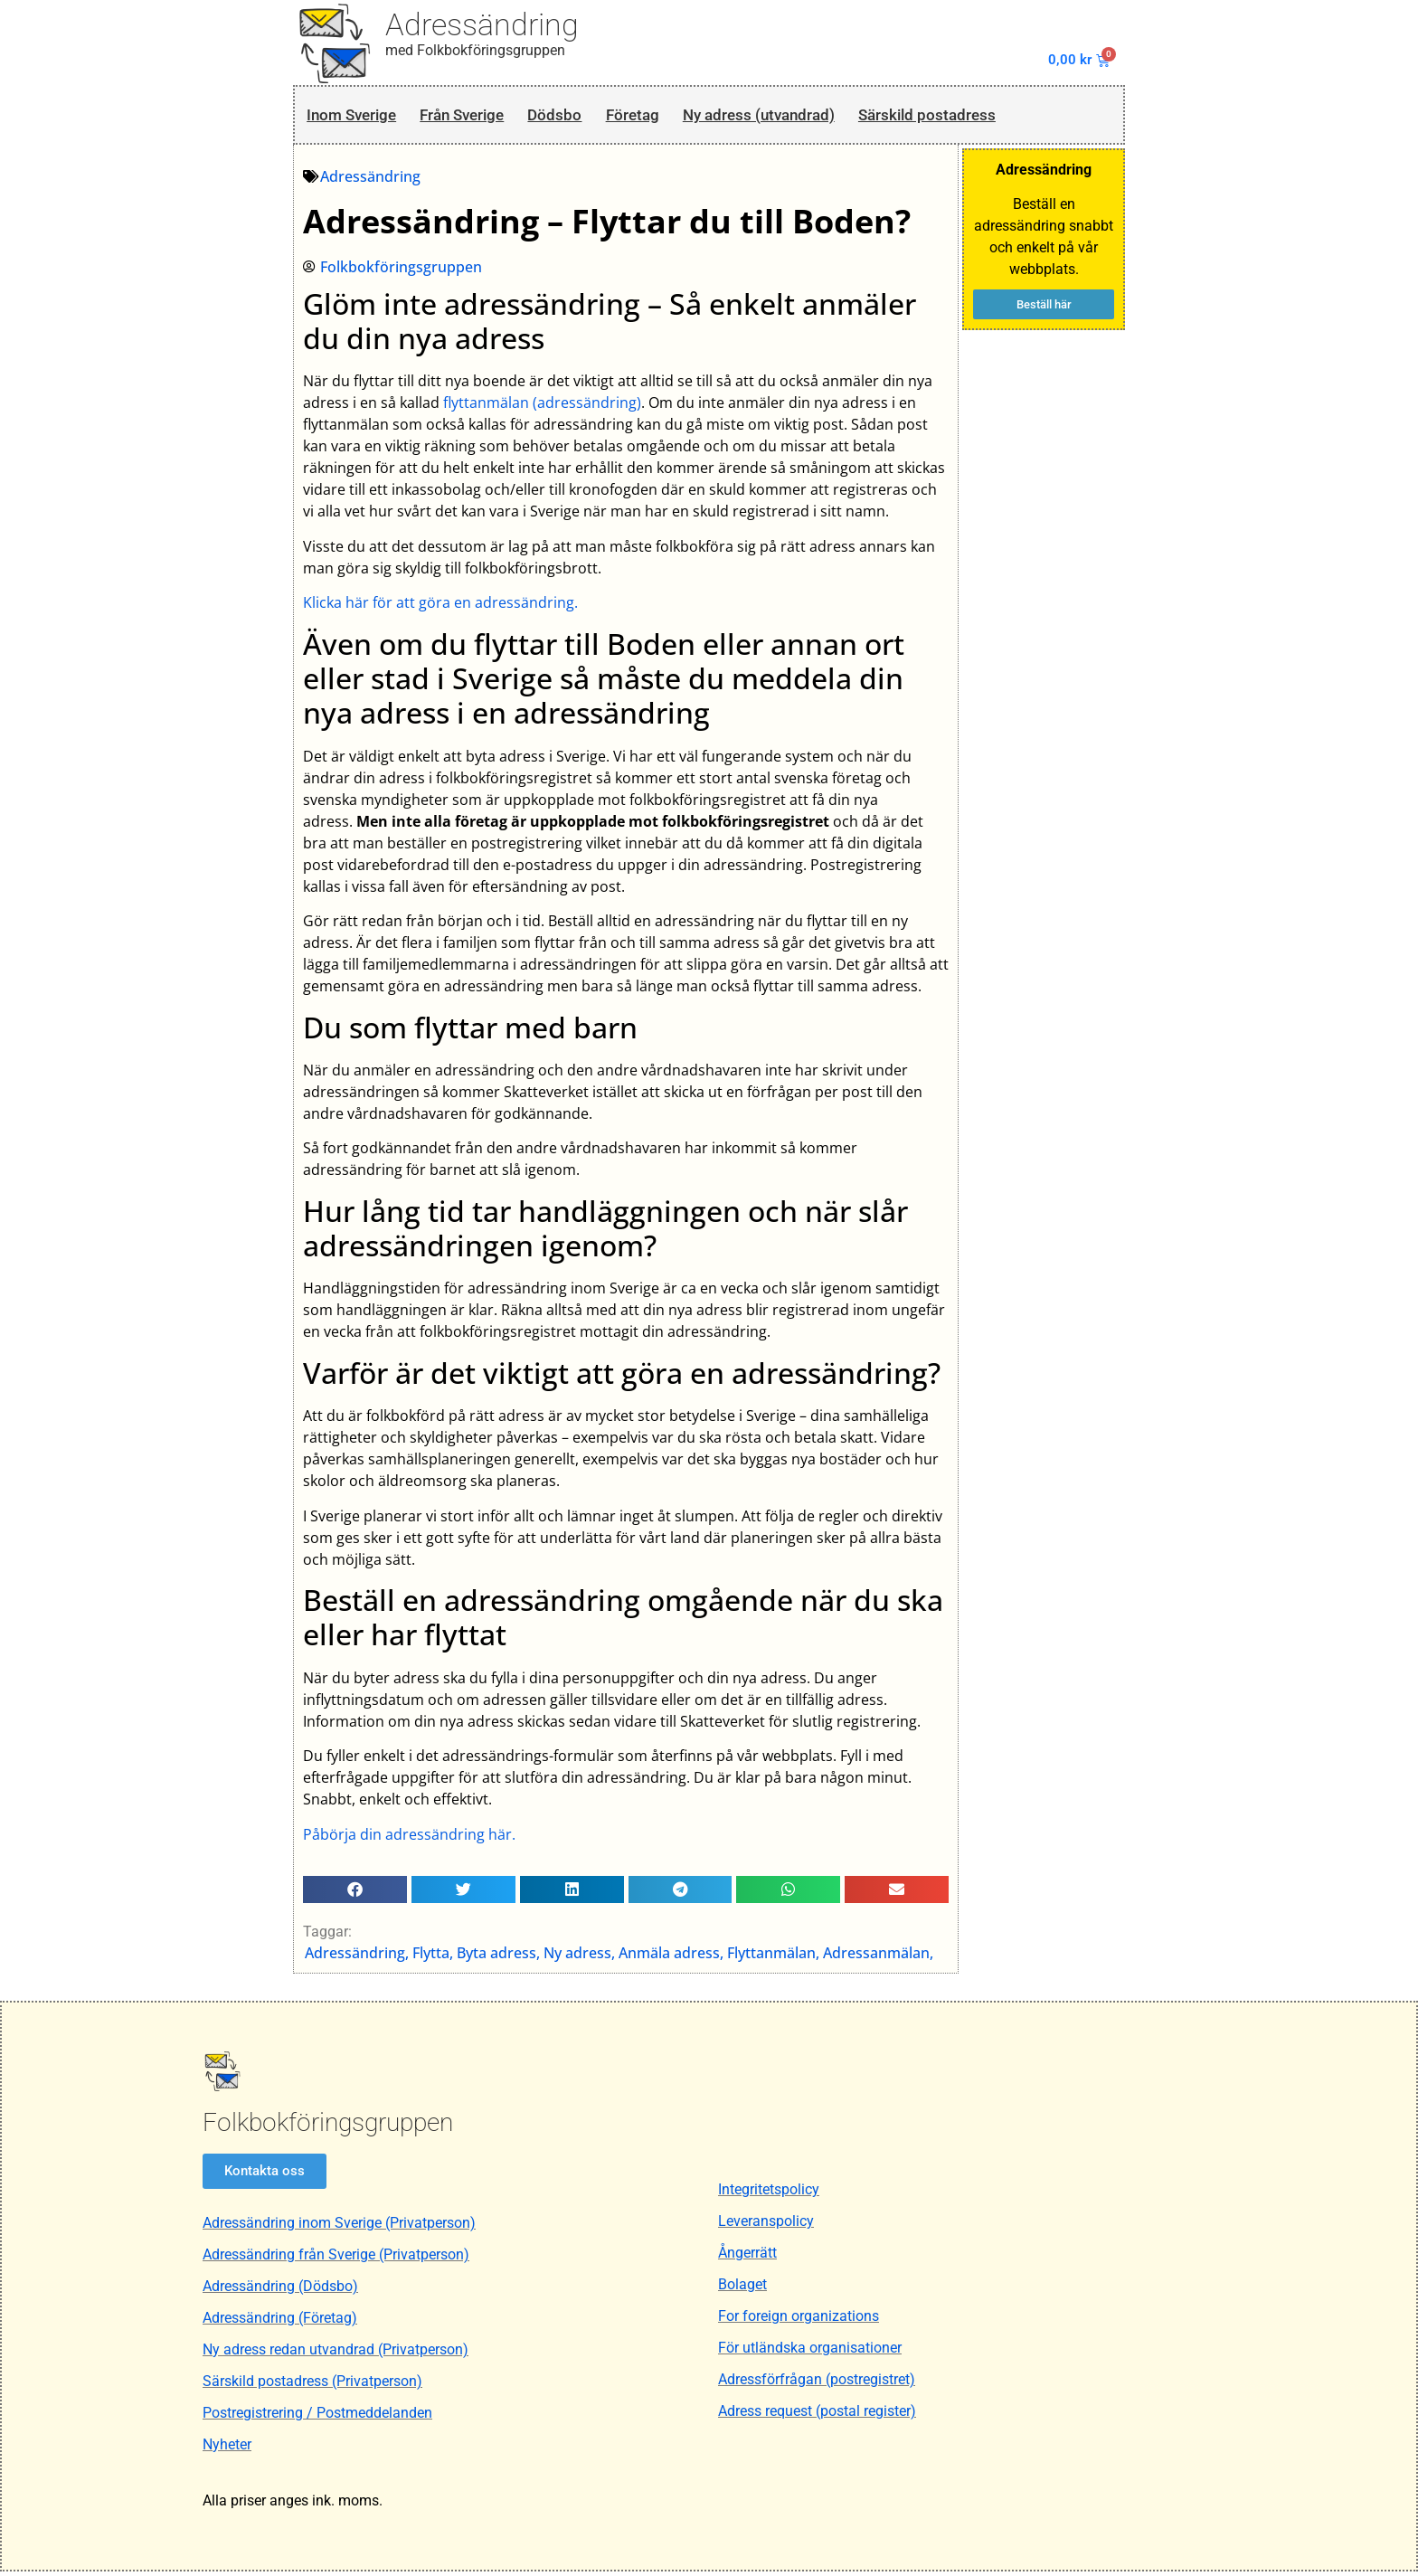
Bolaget (742, 2289)
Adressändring (482, 24)
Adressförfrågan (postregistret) (816, 2384)
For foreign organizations (798, 2321)
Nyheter (227, 2449)
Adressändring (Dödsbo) (280, 2290)
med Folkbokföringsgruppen (475, 50)
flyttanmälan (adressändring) (543, 407)
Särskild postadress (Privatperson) (312, 2385)
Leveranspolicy (766, 2226)
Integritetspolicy (768, 2194)
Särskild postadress (1001, 116)
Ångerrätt (747, 2258)
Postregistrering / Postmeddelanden (317, 2417)
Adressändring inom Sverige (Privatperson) (339, 2227)
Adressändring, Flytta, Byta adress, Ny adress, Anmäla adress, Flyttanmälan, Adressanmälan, (620, 1957)
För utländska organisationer (810, 2353)
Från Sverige (480, 116)
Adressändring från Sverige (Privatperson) (336, 2259)
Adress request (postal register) (817, 2416)
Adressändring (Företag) (280, 2322)
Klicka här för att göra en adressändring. (441, 607)
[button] (356, 1893)
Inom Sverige (355, 116)
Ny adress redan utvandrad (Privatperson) (335, 2354)
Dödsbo (585, 116)
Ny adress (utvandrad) (812, 116)
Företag (670, 116)
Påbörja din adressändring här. (410, 1838)
